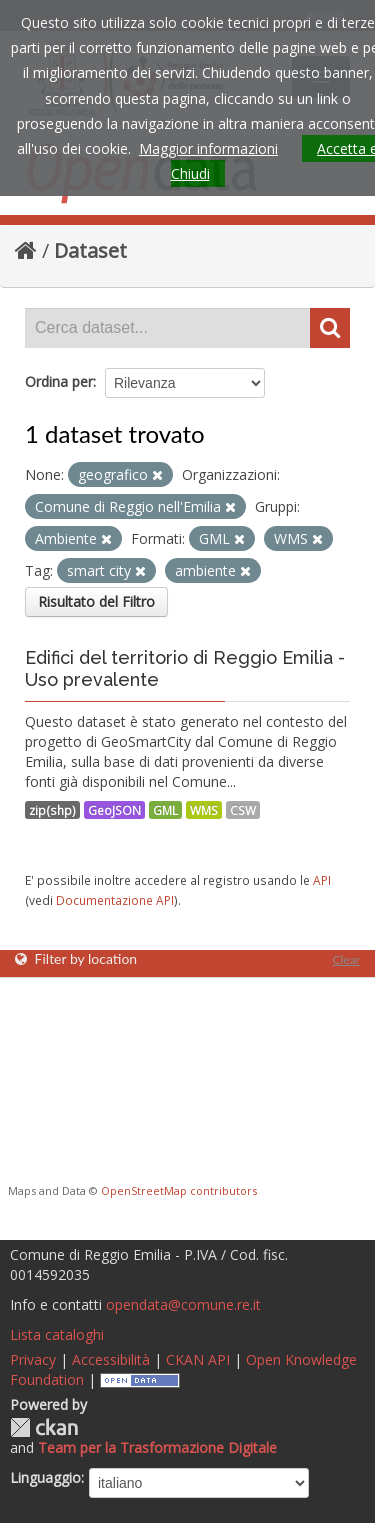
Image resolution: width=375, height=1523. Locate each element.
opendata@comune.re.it (183, 1304)
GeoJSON (114, 810)
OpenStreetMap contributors (179, 1190)
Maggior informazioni (208, 148)
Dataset (90, 250)
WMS (204, 810)
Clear (346, 959)
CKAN (44, 1427)
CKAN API (198, 1359)
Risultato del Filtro (96, 601)
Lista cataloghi (57, 1334)
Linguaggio (45, 1477)
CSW (243, 810)
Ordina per (59, 381)
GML (165, 810)
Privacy (33, 1359)
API (322, 880)
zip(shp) (52, 810)
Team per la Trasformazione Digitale (157, 1447)
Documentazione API (115, 900)
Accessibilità (111, 1359)
